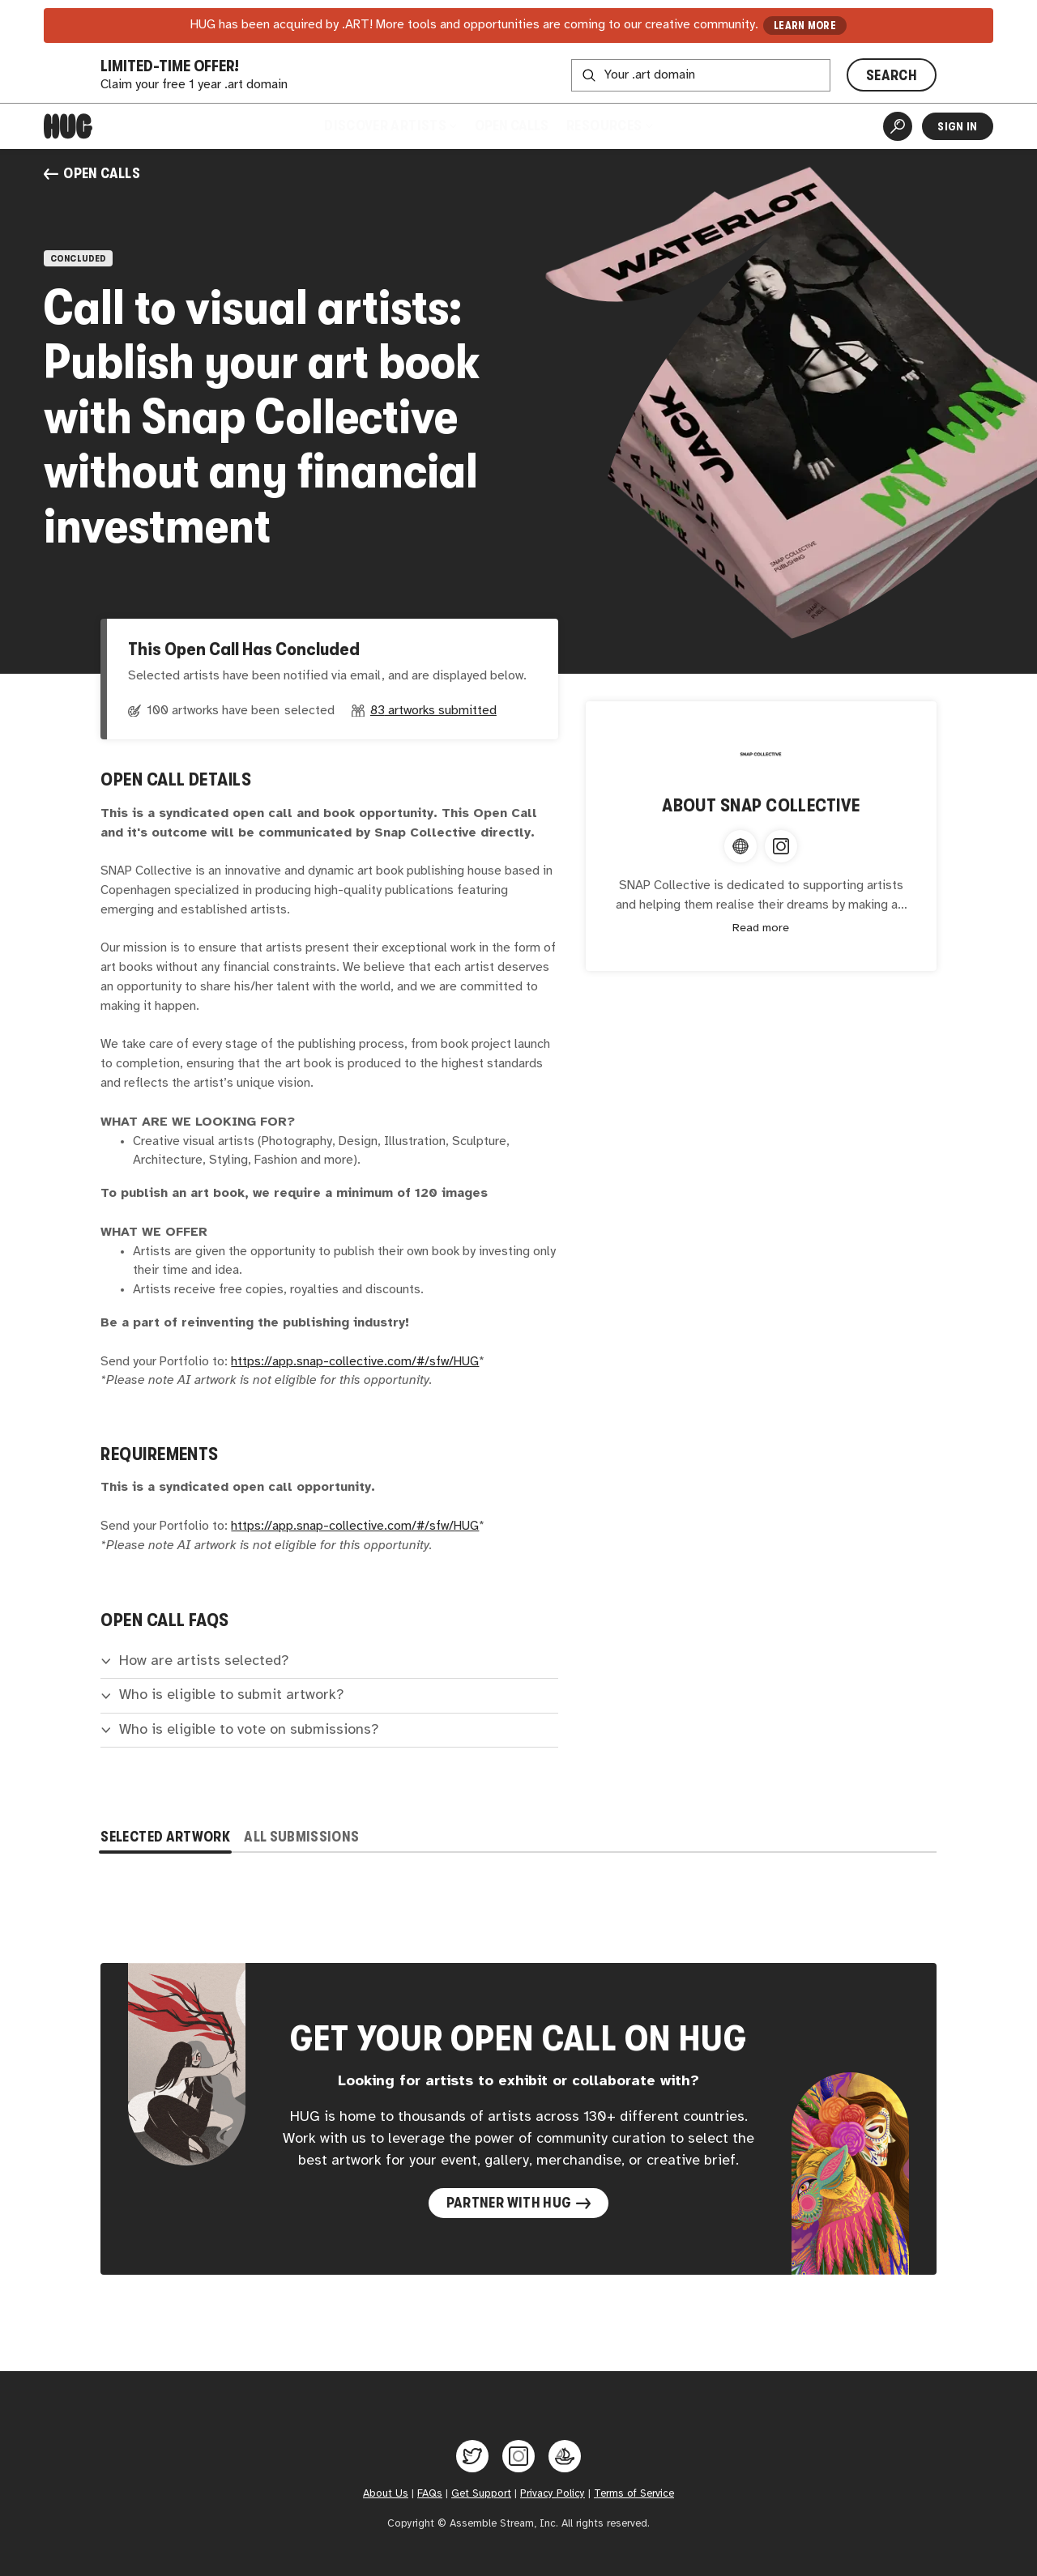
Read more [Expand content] (760, 928)
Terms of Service (634, 2493)
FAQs (429, 2493)
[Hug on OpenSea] (564, 2456)
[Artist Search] (897, 126)
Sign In (957, 126)
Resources (608, 125)
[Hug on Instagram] (518, 2456)
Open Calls (511, 125)
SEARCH (891, 75)
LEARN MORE (805, 25)
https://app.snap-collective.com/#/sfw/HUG (355, 1362)
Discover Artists (390, 125)
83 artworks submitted (433, 710)
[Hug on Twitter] (472, 2456)
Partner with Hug (518, 2203)
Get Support (481, 2493)
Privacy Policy (552, 2493)
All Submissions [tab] (301, 1837)
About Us (385, 2493)
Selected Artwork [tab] (165, 1837)
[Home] (68, 126)
